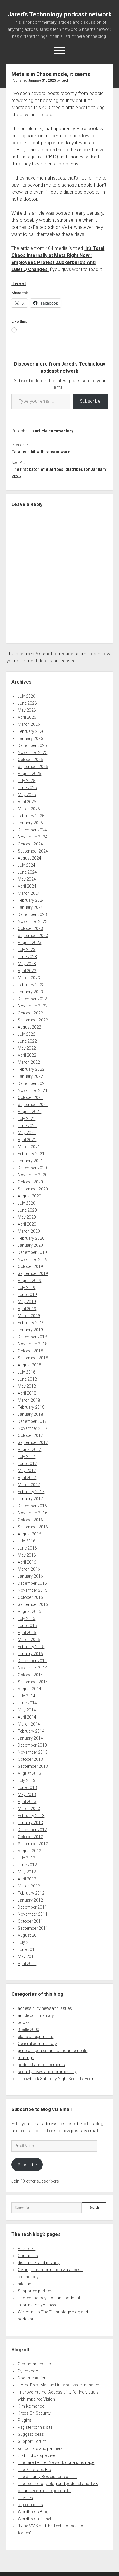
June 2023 (27, 956)
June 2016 (27, 1548)
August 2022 (29, 1027)
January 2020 (30, 1245)
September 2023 (33, 935)
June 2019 (27, 1294)
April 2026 (27, 717)
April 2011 (27, 1963)
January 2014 (30, 1738)
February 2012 (31, 1893)
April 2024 (27, 886)
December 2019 (32, 1252)
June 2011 (27, 1949)
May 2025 (27, 794)
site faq (24, 2283)
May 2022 (27, 1048)
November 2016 (32, 1513)
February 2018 (31, 1407)
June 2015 (27, 1625)
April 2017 (27, 1477)
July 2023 (26, 949)
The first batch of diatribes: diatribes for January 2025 (58, 473)
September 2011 (33, 1928)
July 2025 (26, 780)
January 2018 (30, 1414)
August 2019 (29, 1280)
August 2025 (29, 773)
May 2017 (27, 1470)
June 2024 (27, 872)
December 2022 (32, 999)
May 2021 (27, 1132)
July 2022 (26, 1034)
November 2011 (32, 1914)
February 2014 (31, 1731)
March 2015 (29, 1639)
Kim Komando (31, 2406)
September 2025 (33, 766)
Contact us (28, 2255)
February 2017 (31, 1491)
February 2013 (31, 1815)
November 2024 (32, 837)
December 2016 (32, 1505)
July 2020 (26, 1203)
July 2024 (26, 865)
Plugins (25, 2420)
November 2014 (32, 1667)
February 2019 (31, 1322)
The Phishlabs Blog (36, 2469)
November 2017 (32, 1428)
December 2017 (32, 1421)
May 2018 (27, 1386)
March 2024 (29, 893)
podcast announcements (41, 2064)
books (24, 2022)
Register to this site (35, 2427)
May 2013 (27, 1794)
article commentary (54, 431)
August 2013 (29, 1773)
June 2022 (27, 1041)
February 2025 (31, 815)
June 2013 (27, 1787)
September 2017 (33, 1442)
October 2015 (30, 1597)
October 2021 (30, 1097)
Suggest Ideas (31, 2434)
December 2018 (32, 1336)
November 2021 (32, 1090)
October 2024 (30, 844)
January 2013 (30, 1822)
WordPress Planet (34, 2518)
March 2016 (29, 1569)
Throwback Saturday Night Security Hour (56, 2078)
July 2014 (26, 1696)
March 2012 (29, 1886)
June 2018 (27, 1379)
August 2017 (29, 1449)
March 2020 (29, 1231)
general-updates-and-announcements (52, 2050)
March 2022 (29, 1062)
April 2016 (27, 1562)
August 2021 (29, 1111)
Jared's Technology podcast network (60, 14)
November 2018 (32, 1344)
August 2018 (29, 1365)
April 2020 (27, 1224)
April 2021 (27, 1139)
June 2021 (27, 1125)
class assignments (35, 2036)
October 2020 (30, 1182)
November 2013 (32, 1752)
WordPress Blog (33, 2511)
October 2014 (30, 1674)
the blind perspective (36, 2455)
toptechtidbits (30, 2504)
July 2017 (26, 1456)
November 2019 (32, 1259)
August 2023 (29, 942)
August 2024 (29, 858)
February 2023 (31, 984)
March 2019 (29, 1315)
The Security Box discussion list (47, 2476)
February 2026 (31, 731)
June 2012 (27, 1865)
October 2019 (30, 1266)
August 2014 (29, 1689)
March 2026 (29, 724)
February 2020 (31, 1238)
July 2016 (26, 1541)
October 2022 (30, 1013)
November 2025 (32, 752)
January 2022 (30, 1076)
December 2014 (32, 1660)
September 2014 (33, 1681)
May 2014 (27, 1710)
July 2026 (26, 696)
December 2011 (32, 1907)
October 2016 (30, 1520)
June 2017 (27, 1463)
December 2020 (32, 1168)
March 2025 (29, 808)
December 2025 (32, 745)
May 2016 (27, 1555)
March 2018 (29, 1400)
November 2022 (32, 1006)
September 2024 (33, 851)
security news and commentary (47, 2071)
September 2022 (33, 1020)
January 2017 (30, 1498)
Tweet (18, 283)
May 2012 (27, 1872)
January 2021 (30, 1160)
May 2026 (27, 710)
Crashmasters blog (36, 2364)
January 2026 (30, 738)
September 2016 (33, 1527)
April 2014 (27, 1717)
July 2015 (26, 1618)
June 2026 (27, 703)
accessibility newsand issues (45, 2008)
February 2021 (31, 1153)
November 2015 (32, 1590)
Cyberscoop (29, 2371)
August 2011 (29, 1935)
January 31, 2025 (42, 80)
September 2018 (33, 1358)
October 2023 (30, 928)
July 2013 (26, 1780)
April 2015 (27, 1632)
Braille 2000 (28, 2029)
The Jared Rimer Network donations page (56, 2462)
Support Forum (32, 2441)
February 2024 (31, 900)
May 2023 (27, 963)
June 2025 (27, 787)
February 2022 (31, 1069)
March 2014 (29, 1724)
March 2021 (29, 1146)
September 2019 (33, 1273)
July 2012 (26, 1858)
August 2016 (29, 1534)
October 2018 (30, 1351)
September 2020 (33, 1189)
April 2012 (27, 1879)
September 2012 (33, 1843)
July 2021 (26, 1118)
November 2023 (32, 921)
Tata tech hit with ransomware (40, 451)
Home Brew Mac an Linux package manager (58, 2385)
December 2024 (32, 830)
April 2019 (27, 1308)
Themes (25, 2497)
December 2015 (32, 1583)
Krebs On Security (34, 2413)
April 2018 (27, 1393)
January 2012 (30, 1900)
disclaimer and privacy (39, 2262)
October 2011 (30, 1921)
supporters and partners (40, 2448)
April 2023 (27, 970)
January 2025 (30, 823)
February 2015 (31, 1646)
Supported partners (36, 2291)
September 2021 (33, 1104)
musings (26, 2057)
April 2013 (27, 1801)
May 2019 (27, 1301)
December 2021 (32, 1083)
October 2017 (30, 1435)
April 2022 (27, 1055)
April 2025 (27, 801)
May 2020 (27, 1217)
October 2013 (30, 1759)
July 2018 (26, 1372)
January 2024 (30, 907)
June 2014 (27, 1703)
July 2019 (26, 1287)
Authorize (26, 2248)
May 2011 (27, 1956)
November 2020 (32, 1175)
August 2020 (29, 1196)
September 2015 (33, 1604)
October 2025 (30, 759)
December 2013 (32, 1745)
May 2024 (27, 879)
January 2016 (30, 1576)
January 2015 (30, 1653)
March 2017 (29, 1484)
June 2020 (27, 1210)
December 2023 (32, 914)
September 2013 (33, 1766)
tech (65, 80)
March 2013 (29, 1808)
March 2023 (29, 977)
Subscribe (90, 401)
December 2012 (32, 1829)
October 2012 (30, 1836)
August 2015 (29, 1611)
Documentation (32, 2378)
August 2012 (29, 1850)
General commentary (37, 2043)
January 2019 (30, 1329)
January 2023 (30, 992)
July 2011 (26, 1942)
